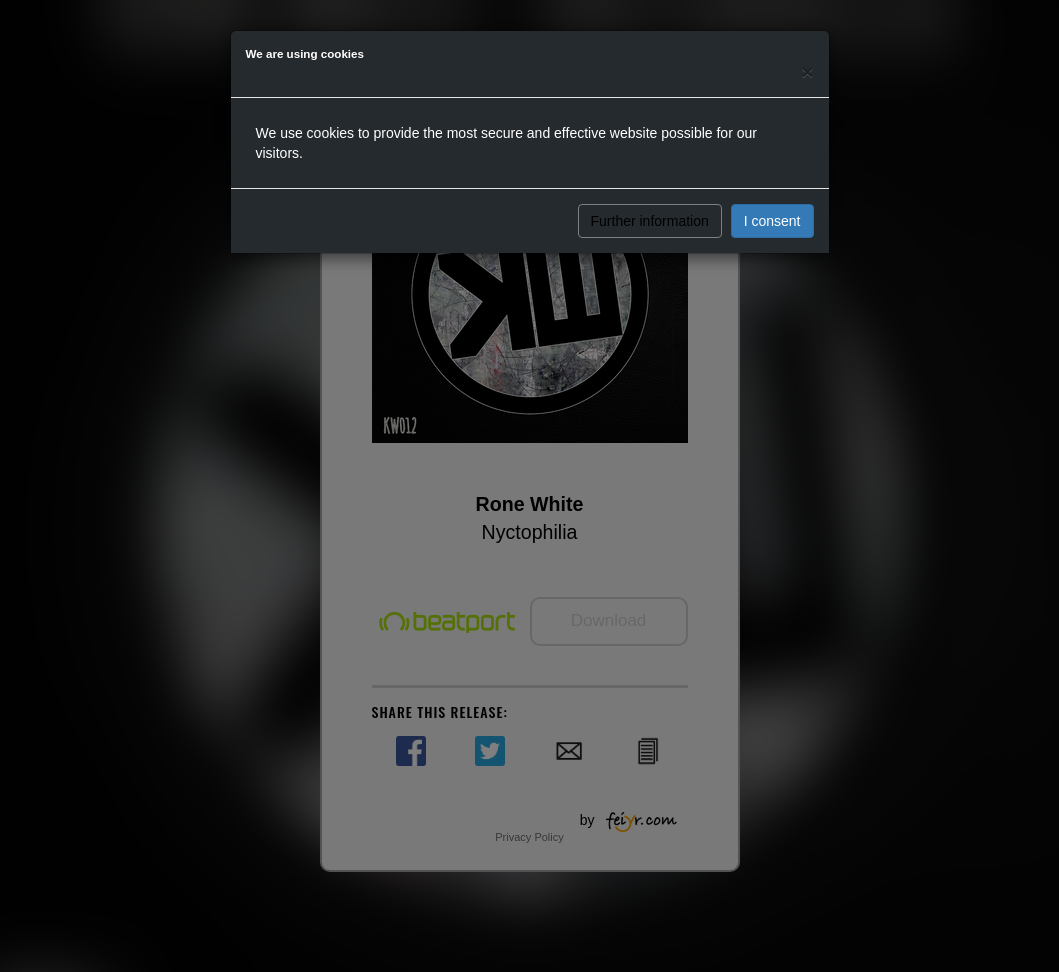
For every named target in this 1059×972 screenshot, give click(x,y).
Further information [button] (650, 221)
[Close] (807, 71)
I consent (772, 221)
